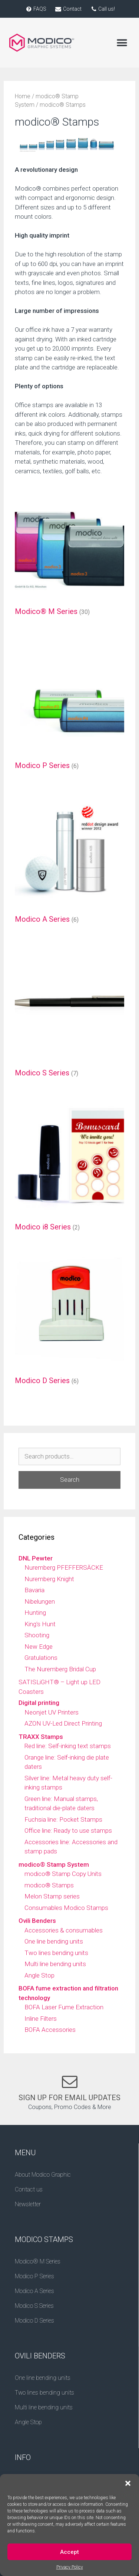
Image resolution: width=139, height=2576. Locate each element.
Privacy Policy (69, 2570)
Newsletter (28, 2204)
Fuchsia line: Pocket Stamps (63, 1819)
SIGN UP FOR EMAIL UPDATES (69, 2097)
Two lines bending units (56, 1952)
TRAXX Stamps (41, 1736)
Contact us (29, 2189)
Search (69, 1479)
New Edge (38, 1646)
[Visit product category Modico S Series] (69, 1014)
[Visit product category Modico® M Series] (69, 553)
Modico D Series (34, 2320)
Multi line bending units (55, 1964)
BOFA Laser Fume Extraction (63, 2007)
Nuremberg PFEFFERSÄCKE (63, 1567)
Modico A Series (34, 2290)
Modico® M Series (37, 2261)
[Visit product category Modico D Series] (69, 1322)
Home (22, 96)
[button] (128, 2486)
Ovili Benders (37, 1920)
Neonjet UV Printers (51, 1712)
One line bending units (53, 1941)
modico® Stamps (49, 1885)
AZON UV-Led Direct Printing (63, 1723)
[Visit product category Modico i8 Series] (69, 1168)
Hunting (35, 1612)
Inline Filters (40, 2018)
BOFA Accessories (50, 2029)
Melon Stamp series (52, 1896)
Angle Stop (39, 1975)
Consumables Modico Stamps (66, 1907)
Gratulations (40, 1657)
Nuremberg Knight (49, 1579)
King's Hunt (40, 1624)
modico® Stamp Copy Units (63, 1873)
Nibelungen (39, 1601)
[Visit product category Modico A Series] (69, 860)
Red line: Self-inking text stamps (67, 1746)
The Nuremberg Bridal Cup (60, 1669)
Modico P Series (34, 2276)
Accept (69, 2555)
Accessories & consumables (63, 1930)
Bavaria (34, 1590)
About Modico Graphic (43, 2174)
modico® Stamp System (54, 1864)
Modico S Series (34, 2305)
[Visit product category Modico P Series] (69, 706)
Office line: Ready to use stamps (68, 1830)
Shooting (36, 1635)
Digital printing (39, 1702)
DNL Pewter (36, 1558)
